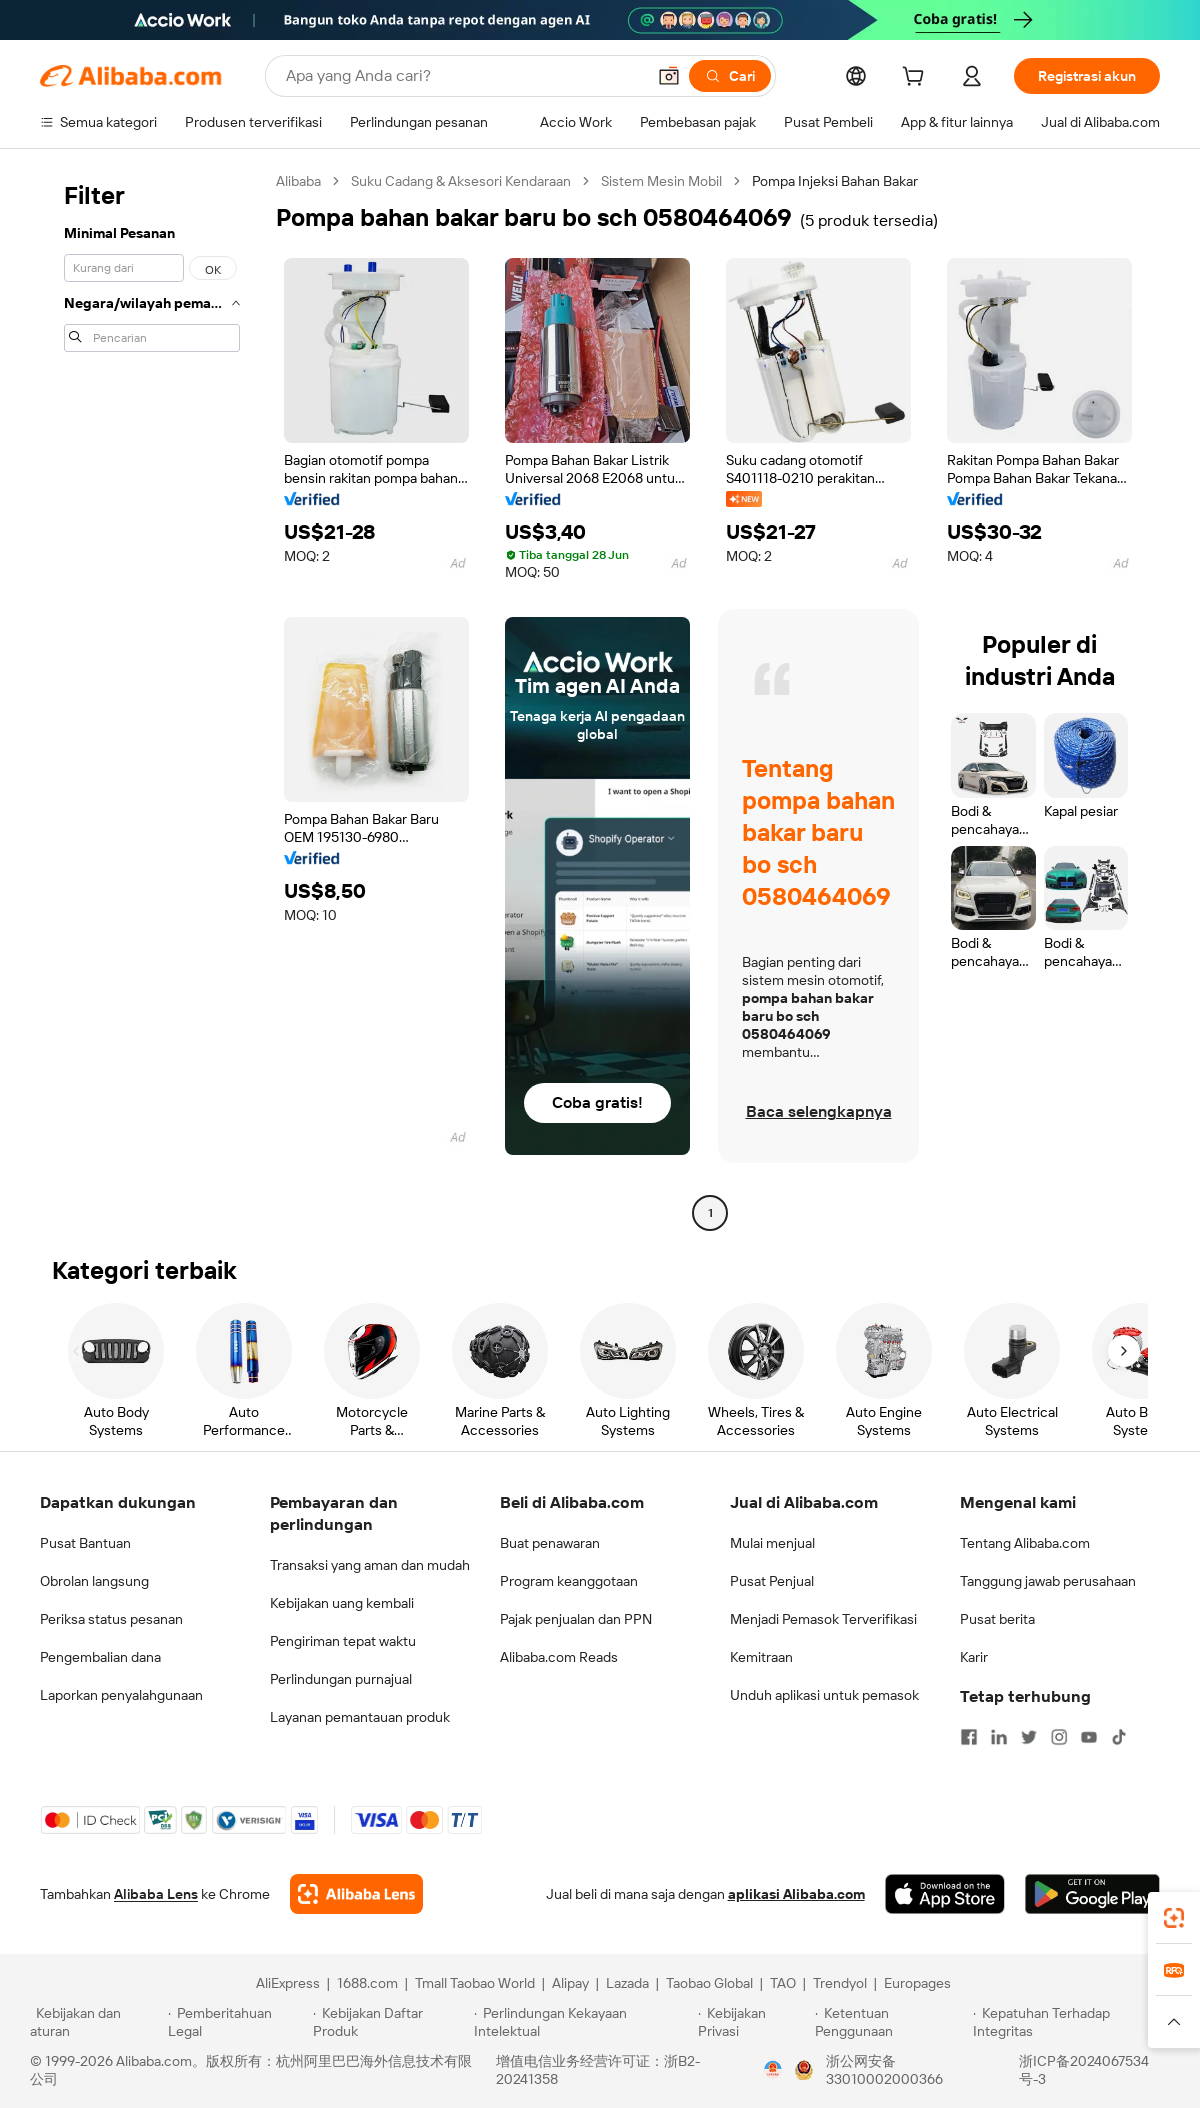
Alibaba (298, 181)
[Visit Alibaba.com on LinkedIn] (999, 1737)
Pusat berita (997, 1619)
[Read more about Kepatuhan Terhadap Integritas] (1071, 2022)
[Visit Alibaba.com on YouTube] (1089, 1737)
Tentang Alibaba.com (1025, 1543)
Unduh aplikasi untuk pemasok (824, 1695)
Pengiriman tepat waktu (343, 1641)
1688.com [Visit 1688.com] (367, 1983)
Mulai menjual (772, 1543)
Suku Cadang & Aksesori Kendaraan (461, 181)
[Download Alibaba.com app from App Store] (945, 1894)
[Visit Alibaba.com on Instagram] (1059, 1737)
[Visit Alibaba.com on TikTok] (1119, 1737)
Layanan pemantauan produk (360, 1717)
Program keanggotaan (569, 1581)
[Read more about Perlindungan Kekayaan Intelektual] (583, 2022)
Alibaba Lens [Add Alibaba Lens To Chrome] (156, 1894)
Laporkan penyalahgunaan (121, 1695)
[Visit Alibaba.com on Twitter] (1029, 1737)
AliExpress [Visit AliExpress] (288, 1983)
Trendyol (840, 1983)
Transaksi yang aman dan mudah (370, 1565)
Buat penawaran (550, 1543)
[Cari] (730, 76)
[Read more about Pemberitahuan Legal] (237, 2022)
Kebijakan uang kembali (342, 1603)
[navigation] (152, 699)
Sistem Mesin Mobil (661, 181)
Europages (917, 1983)
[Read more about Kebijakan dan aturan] (96, 2022)
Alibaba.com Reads (559, 1657)
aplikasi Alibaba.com (796, 1894)
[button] (669, 76)
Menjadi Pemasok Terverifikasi (823, 1619)
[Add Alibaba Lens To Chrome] (356, 1894)
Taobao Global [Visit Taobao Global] (709, 1983)
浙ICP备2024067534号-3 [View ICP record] (1084, 2070)
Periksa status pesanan (111, 1619)
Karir (974, 1657)
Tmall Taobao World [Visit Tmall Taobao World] (475, 1983)
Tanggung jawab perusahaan (1048, 1581)
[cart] (917, 79)
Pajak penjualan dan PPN (576, 1619)
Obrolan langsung (94, 1581)
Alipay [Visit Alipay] (570, 1983)
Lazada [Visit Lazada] (627, 1983)
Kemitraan (761, 1657)
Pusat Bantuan (85, 1543)
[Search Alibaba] (463, 76)
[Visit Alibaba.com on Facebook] (969, 1737)
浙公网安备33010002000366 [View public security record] (884, 2070)
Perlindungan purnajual (341, 1679)
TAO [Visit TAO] (783, 1983)
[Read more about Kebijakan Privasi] (753, 2022)
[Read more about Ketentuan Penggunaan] (891, 2022)
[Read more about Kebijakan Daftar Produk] (390, 2022)
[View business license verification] (773, 2070)
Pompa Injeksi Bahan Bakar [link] (835, 181)
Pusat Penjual (772, 1581)
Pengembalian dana (100, 1657)
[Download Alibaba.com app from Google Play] (1092, 1894)
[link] (1174, 1918)
